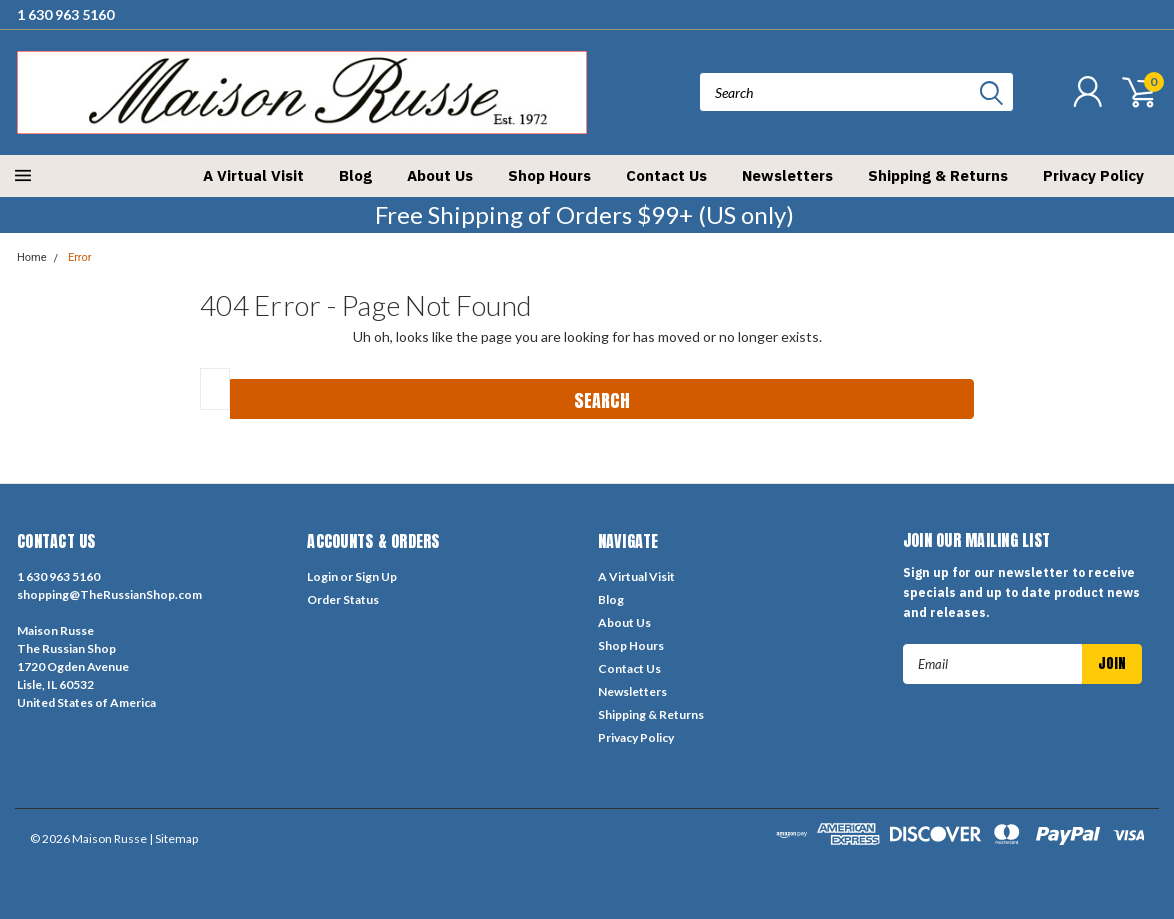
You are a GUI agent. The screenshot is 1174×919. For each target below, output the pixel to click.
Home (32, 257)
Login (322, 576)
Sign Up (376, 576)
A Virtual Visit (253, 175)
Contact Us (666, 175)
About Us (440, 175)
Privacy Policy (1093, 175)
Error (80, 257)
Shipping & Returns (938, 175)
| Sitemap (173, 838)
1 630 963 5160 (65, 14)
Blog (355, 175)
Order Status (343, 599)
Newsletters (787, 175)
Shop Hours (549, 175)
